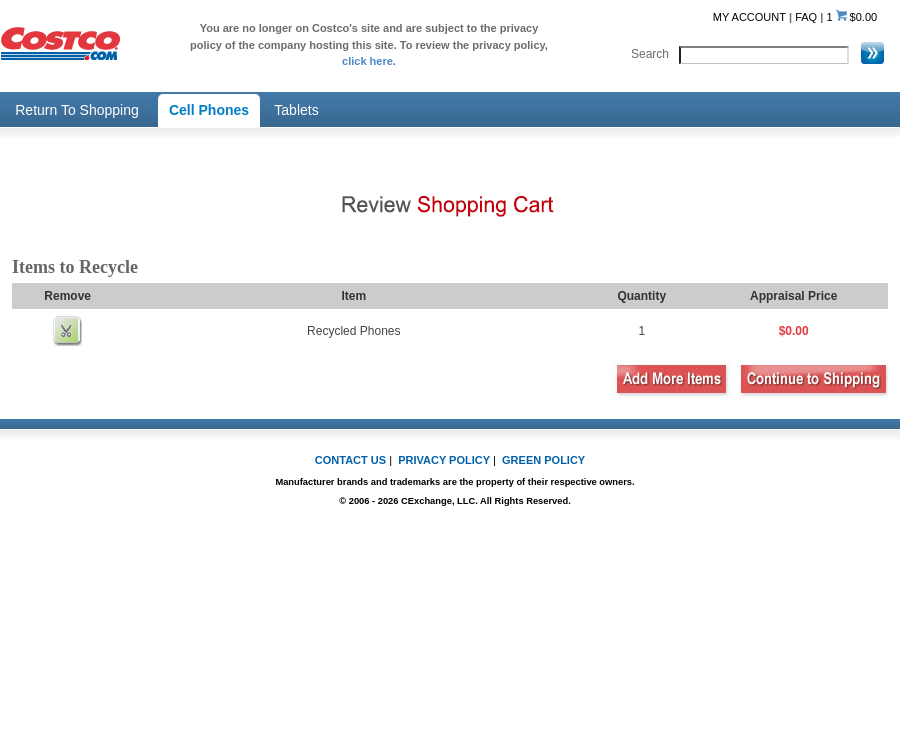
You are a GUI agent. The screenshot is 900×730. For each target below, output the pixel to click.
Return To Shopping (77, 110)
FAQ (806, 17)
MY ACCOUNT (749, 17)
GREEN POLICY (543, 460)
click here (367, 61)
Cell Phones (209, 110)
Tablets (296, 110)
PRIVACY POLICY (444, 460)
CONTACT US (350, 460)
